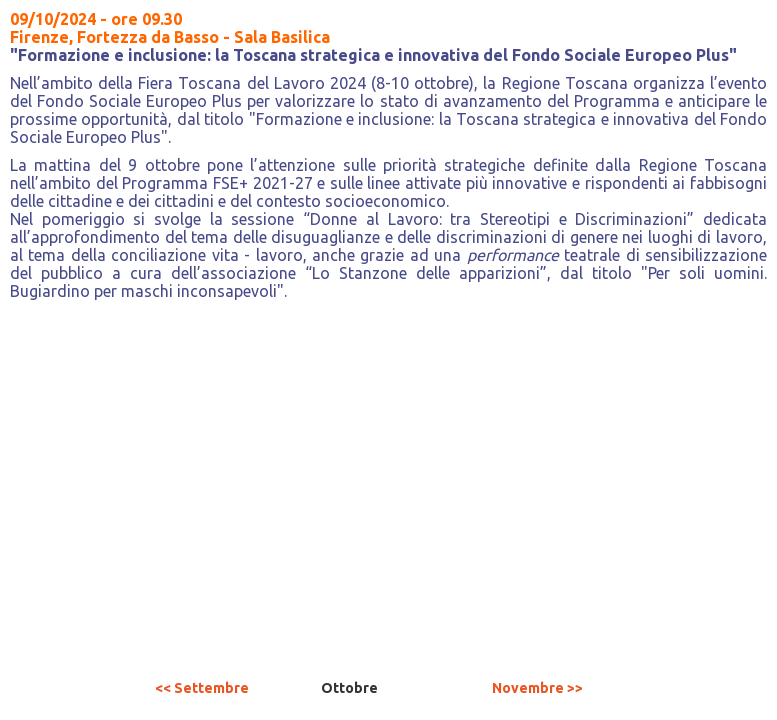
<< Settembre (202, 688)
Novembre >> (537, 688)
